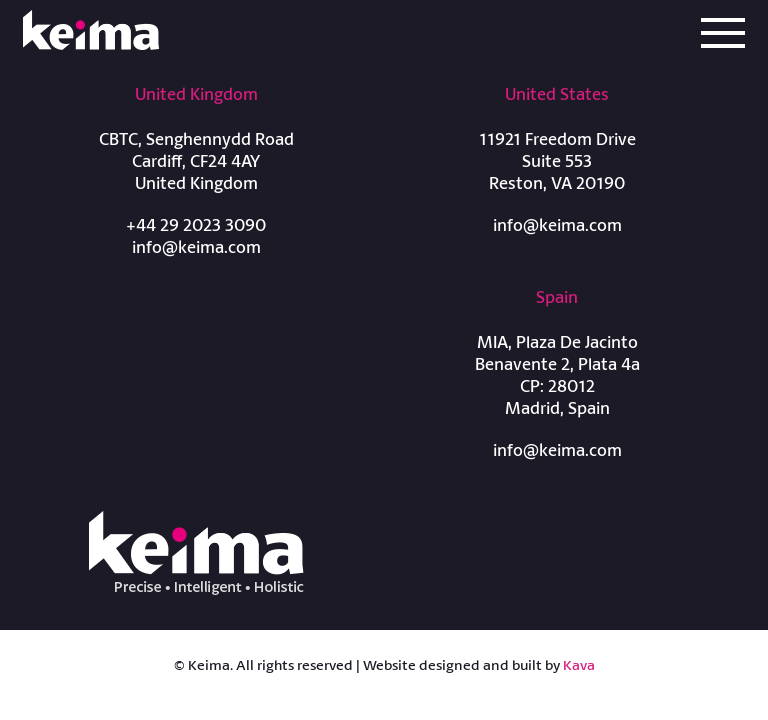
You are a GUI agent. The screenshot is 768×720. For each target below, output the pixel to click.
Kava (579, 664)
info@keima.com (196, 247)
